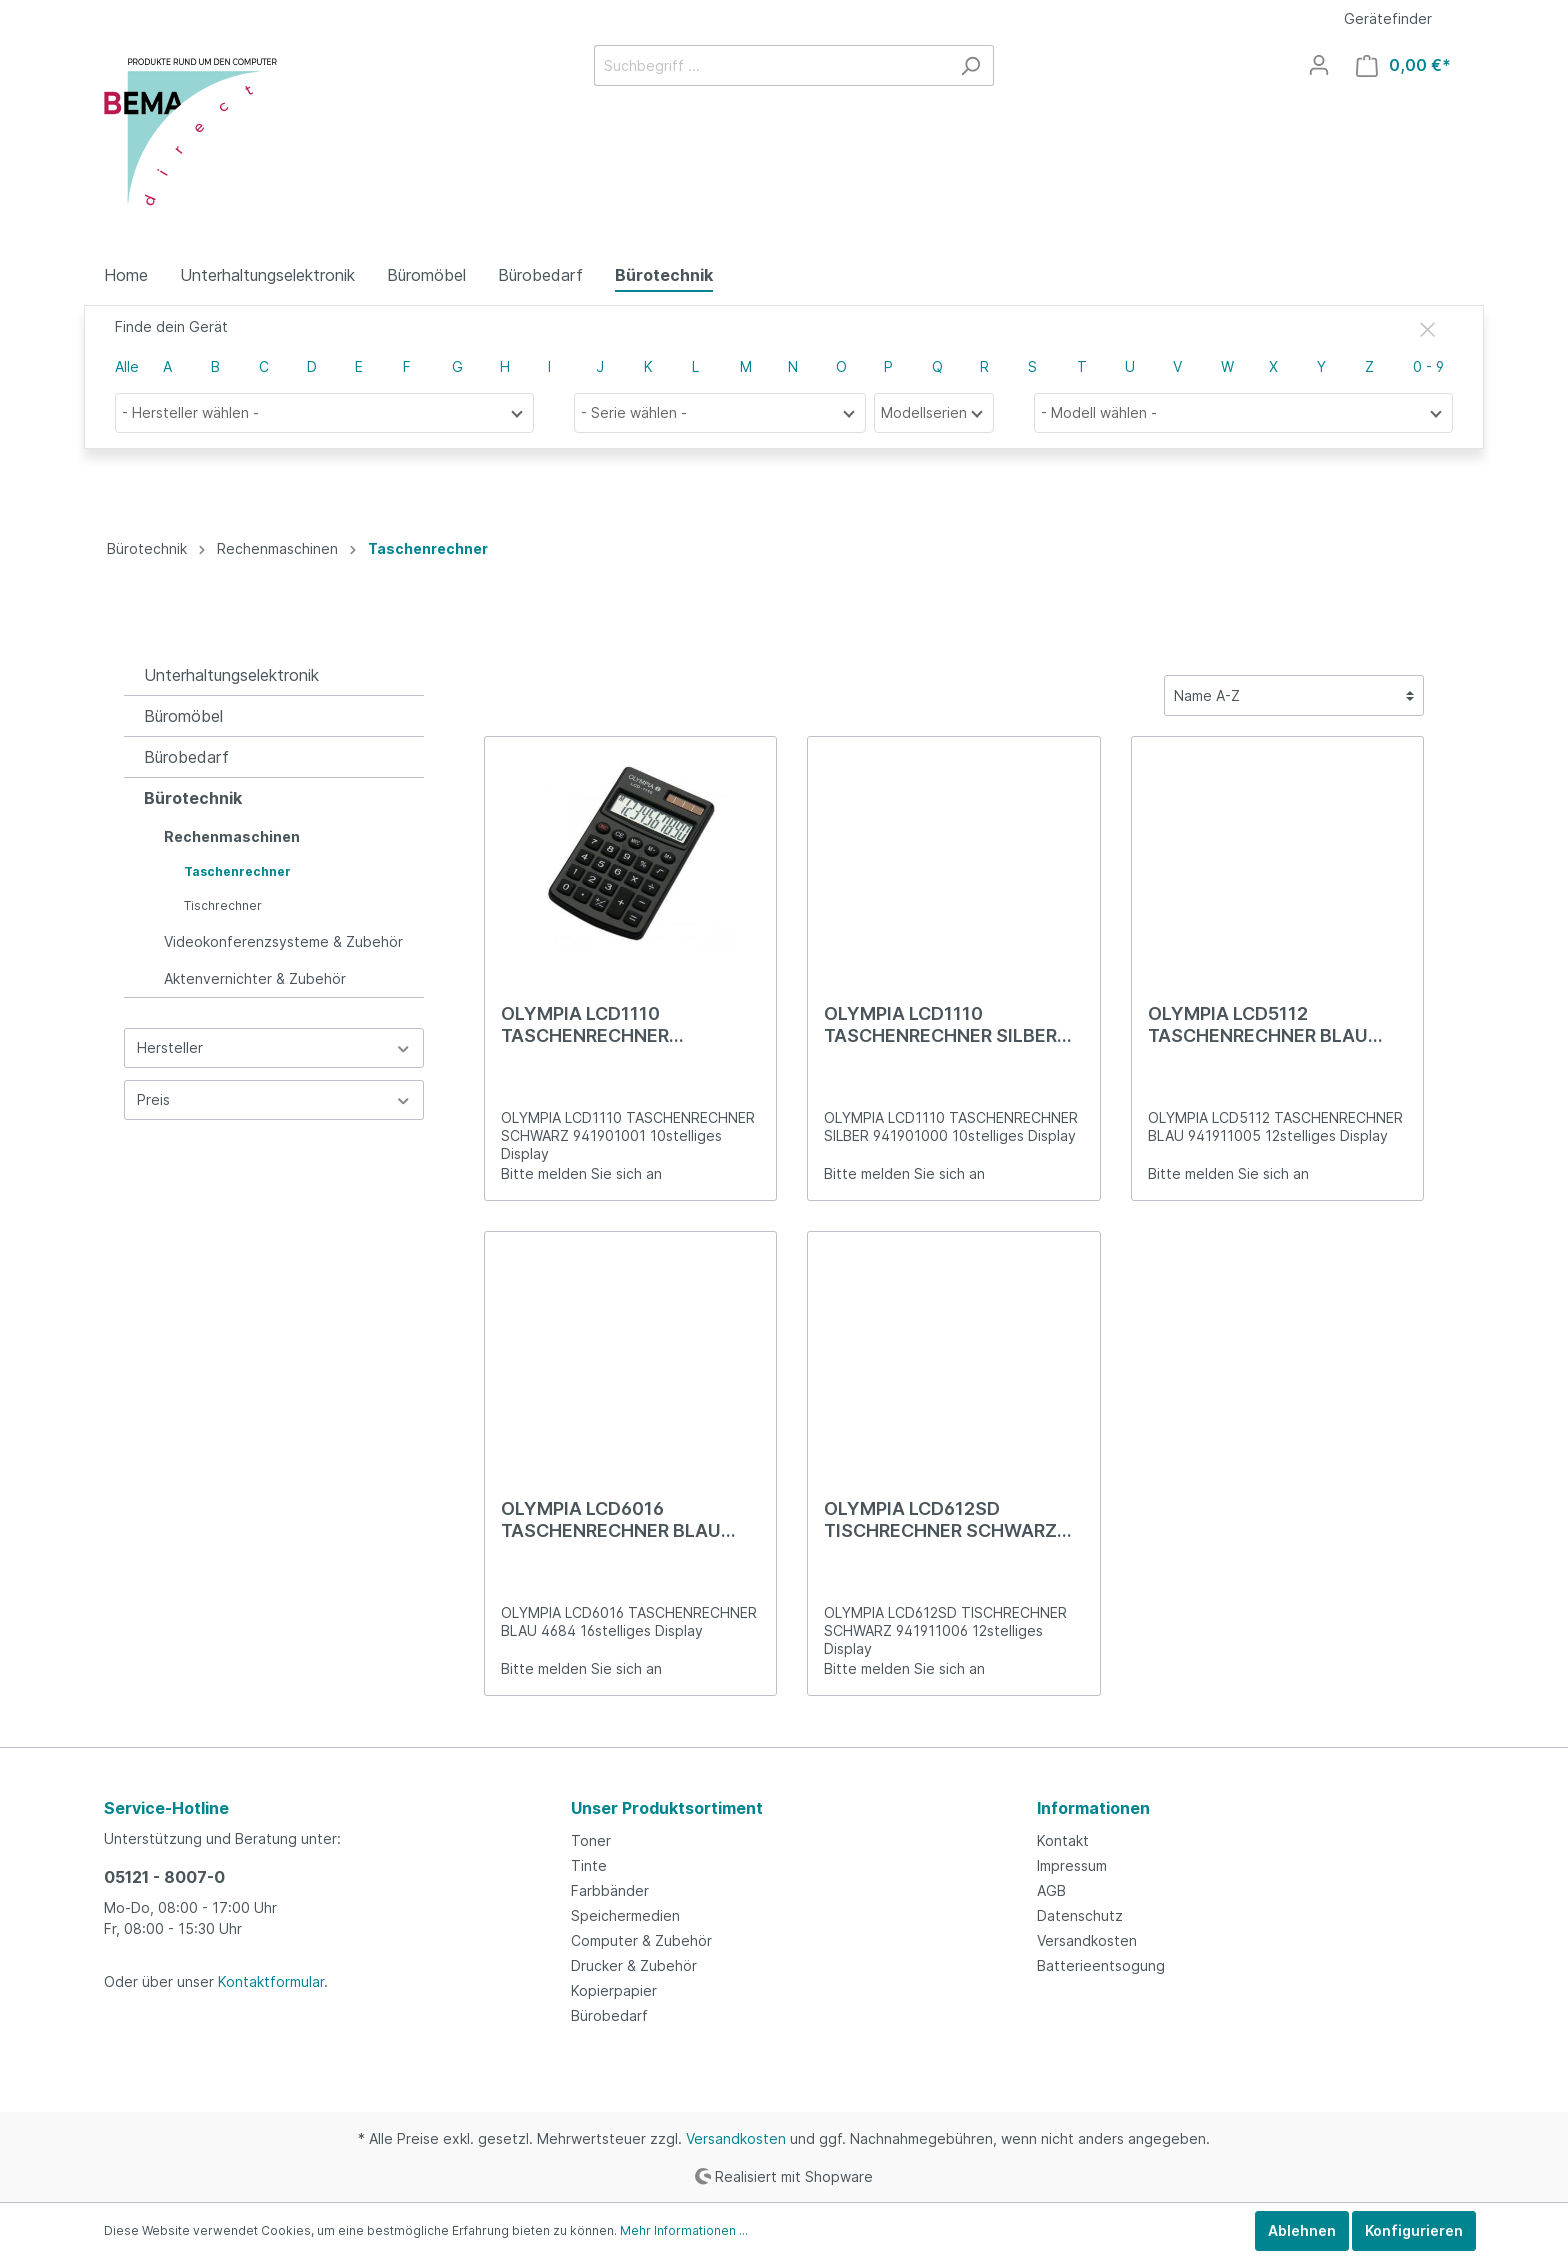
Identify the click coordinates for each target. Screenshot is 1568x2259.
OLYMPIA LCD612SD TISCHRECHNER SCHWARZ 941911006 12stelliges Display (940, 1520)
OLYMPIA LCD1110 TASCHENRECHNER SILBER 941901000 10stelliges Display (940, 1025)
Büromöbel (183, 716)
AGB (1051, 1890)
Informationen (1093, 1808)
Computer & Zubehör (641, 1940)
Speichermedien (625, 1915)
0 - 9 (1428, 366)
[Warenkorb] (1403, 65)
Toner (591, 1840)
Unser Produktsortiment (667, 1808)
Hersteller (274, 1047)
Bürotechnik (193, 798)
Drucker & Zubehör (634, 1965)
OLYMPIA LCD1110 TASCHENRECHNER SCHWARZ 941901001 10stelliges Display (597, 1025)
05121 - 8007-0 (164, 1877)
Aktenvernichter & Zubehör (255, 978)
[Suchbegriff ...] (771, 65)
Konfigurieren (1414, 2230)
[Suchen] (970, 65)
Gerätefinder (1388, 18)
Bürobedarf (186, 757)
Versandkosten (1087, 1940)
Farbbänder (610, 1890)
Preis (274, 1099)
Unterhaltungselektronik (231, 675)
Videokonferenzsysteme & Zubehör (283, 941)
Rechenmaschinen (232, 836)
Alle (127, 366)
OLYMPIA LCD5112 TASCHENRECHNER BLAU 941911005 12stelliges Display (1258, 1025)
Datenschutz (1080, 1915)
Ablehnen (1302, 2230)
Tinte (589, 1865)
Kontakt (1063, 1840)
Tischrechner (223, 905)
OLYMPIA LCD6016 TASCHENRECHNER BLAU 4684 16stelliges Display (611, 1520)
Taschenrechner (237, 871)
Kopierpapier (614, 1990)
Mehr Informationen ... (684, 2230)
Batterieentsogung (1101, 1965)
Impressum (1072, 1865)
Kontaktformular (271, 1981)
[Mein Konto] (1319, 65)
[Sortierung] (1294, 695)
